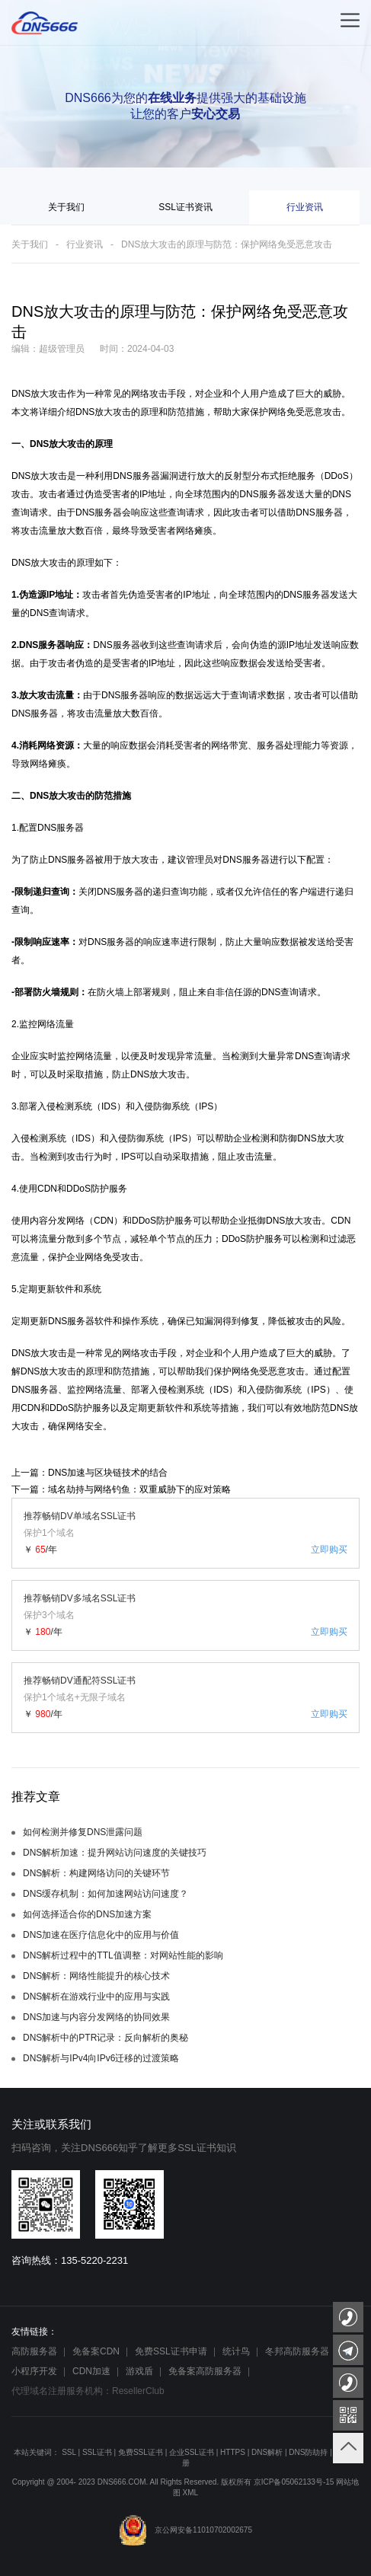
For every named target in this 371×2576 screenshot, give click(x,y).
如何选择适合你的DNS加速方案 (87, 1914)
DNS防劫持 (308, 2452)
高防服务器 (34, 2351)
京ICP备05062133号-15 (294, 2482)
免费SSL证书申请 (171, 2351)
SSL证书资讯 (185, 207)
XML (191, 2492)
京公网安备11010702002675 (185, 2530)
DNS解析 (267, 2452)
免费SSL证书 (140, 2452)
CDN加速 (91, 2371)
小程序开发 (34, 2371)
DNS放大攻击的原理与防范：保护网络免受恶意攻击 (226, 244)
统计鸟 (236, 2351)
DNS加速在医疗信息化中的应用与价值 (101, 1935)
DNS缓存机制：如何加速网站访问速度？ (105, 1893)
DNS (20, 393)
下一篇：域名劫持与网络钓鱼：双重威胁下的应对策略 (121, 1489)
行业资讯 (304, 207)
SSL (69, 2452)
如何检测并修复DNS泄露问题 (82, 1832)
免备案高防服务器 (204, 2371)
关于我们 (66, 207)
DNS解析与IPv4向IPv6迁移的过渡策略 (101, 2058)
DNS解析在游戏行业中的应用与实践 (96, 1996)
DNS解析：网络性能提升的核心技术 (96, 1976)
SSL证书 (97, 2452)
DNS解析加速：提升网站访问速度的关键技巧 (114, 1852)
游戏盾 (139, 2371)
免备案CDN (96, 2351)
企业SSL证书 (191, 2452)
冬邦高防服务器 (297, 2351)
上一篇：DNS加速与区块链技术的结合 (89, 1472)
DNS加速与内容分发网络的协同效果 (96, 2017)
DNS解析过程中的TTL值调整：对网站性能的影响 (123, 1955)
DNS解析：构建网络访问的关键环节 (96, 1873)
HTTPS (232, 2452)
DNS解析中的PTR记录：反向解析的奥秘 (105, 2037)
